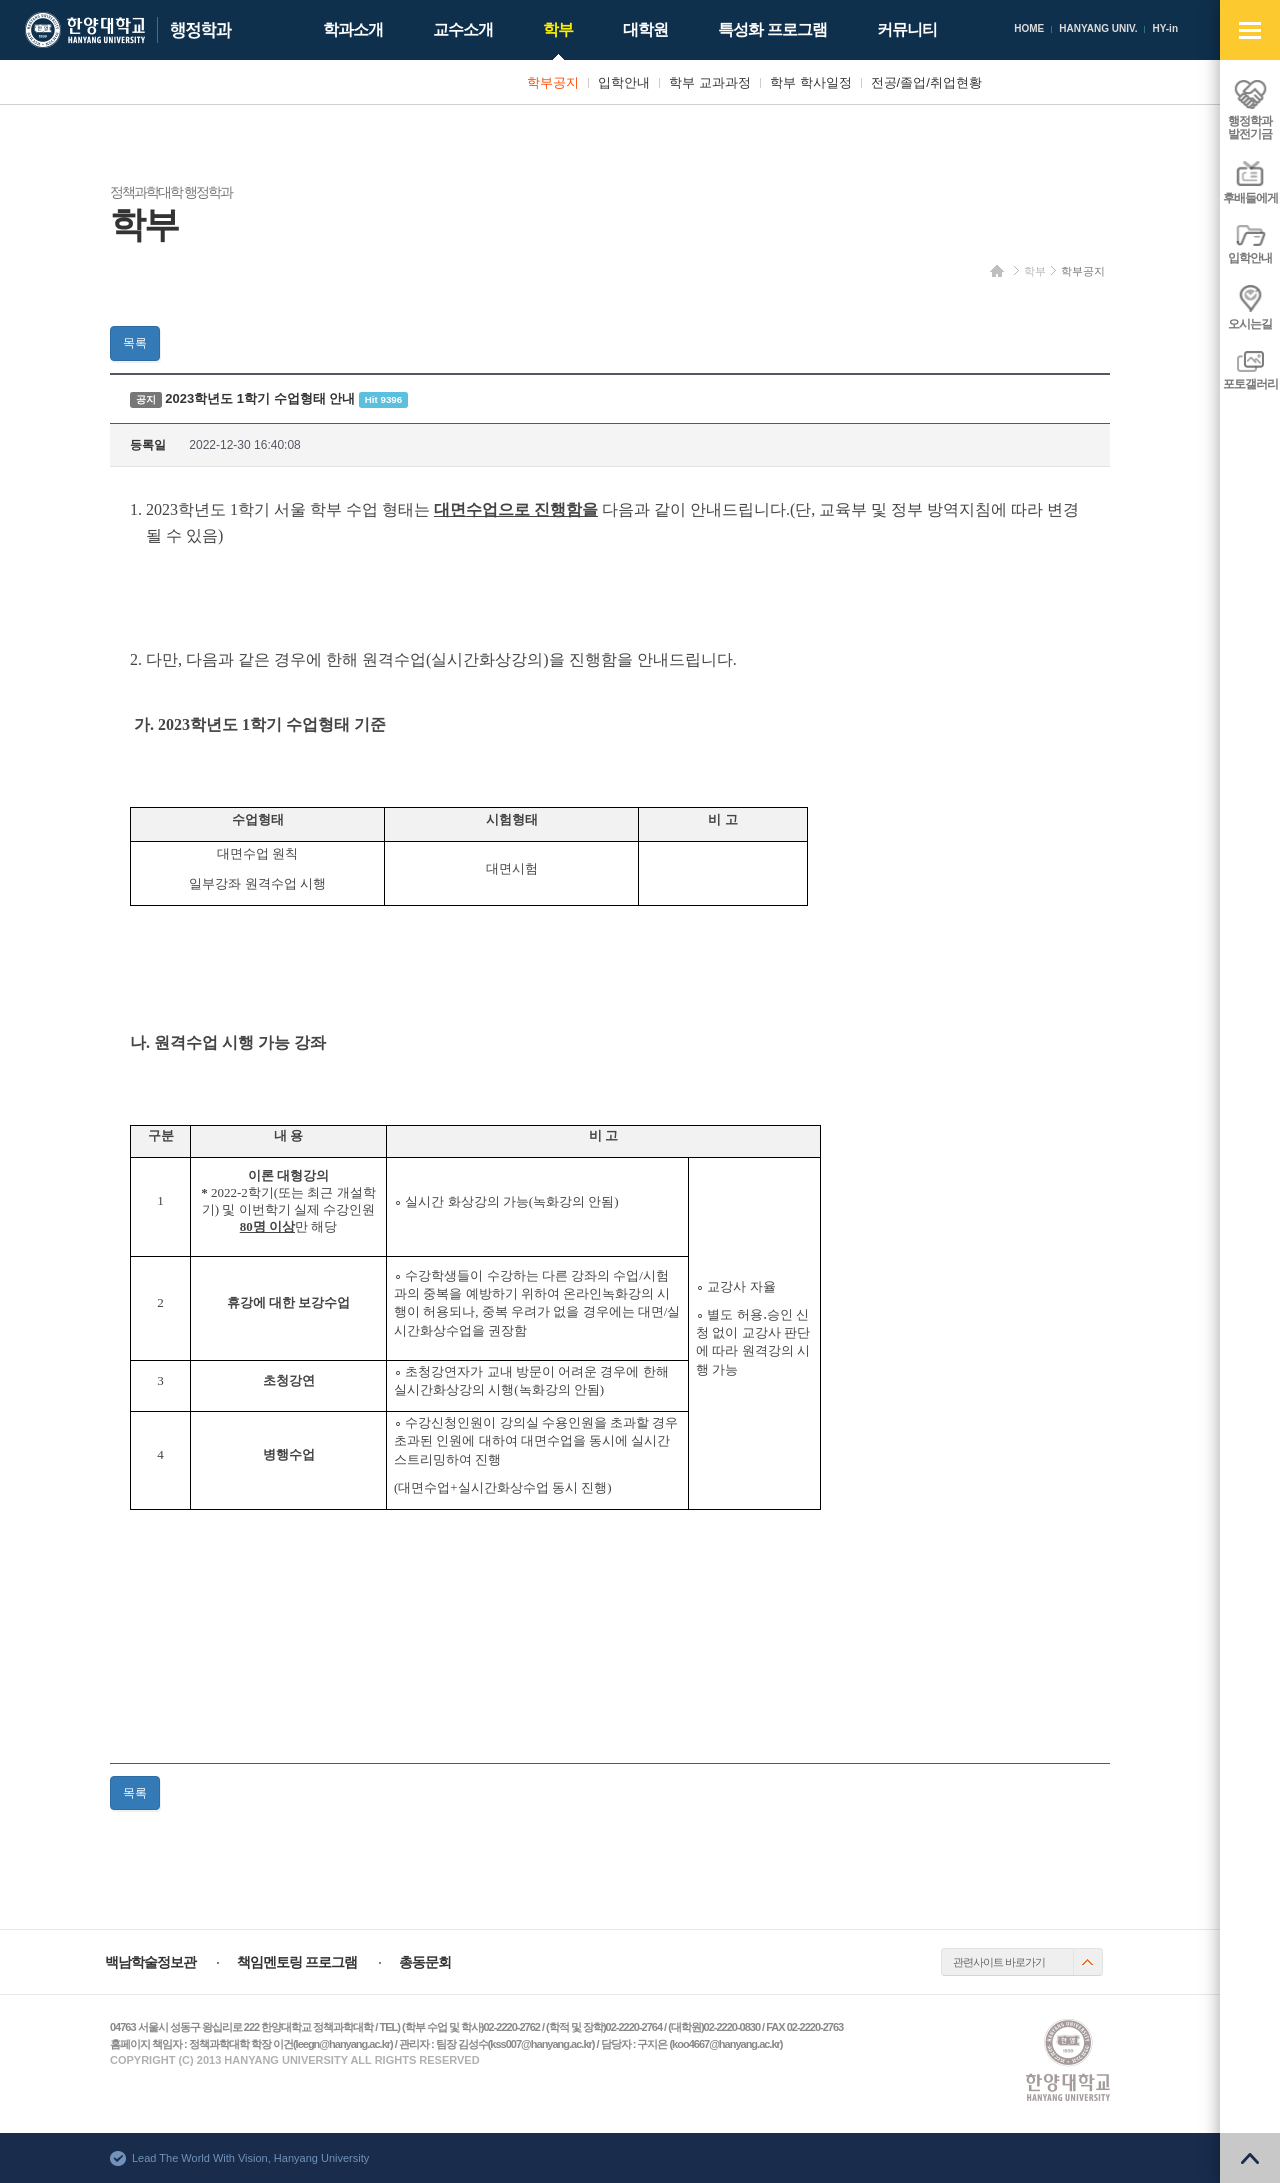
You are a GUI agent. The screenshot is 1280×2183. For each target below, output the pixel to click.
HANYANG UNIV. (1098, 28)
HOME (1029, 28)
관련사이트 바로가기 (999, 1962)
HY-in (1165, 28)
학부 (1035, 271)
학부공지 (1083, 271)
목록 (135, 343)
